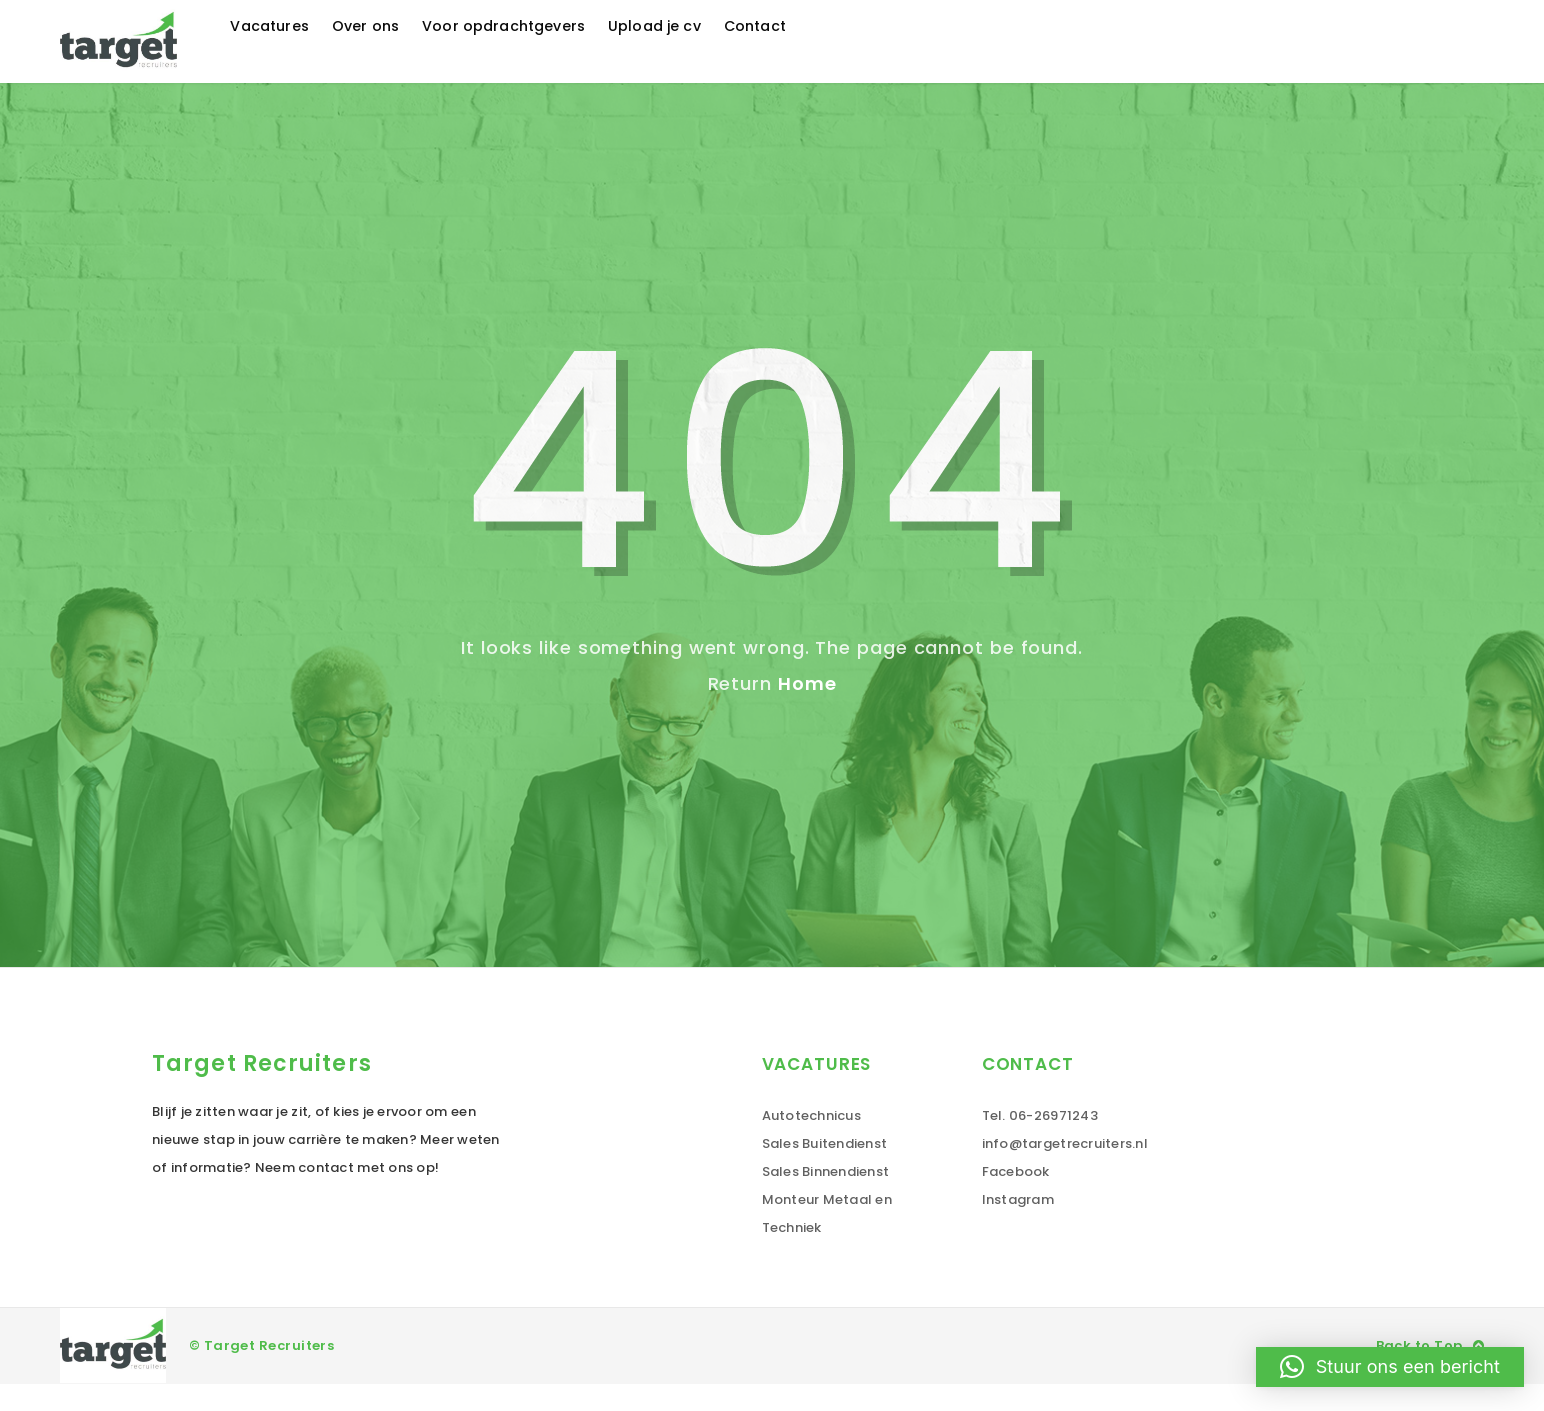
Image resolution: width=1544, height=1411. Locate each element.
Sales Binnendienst (826, 1198)
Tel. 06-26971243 (1040, 1142)
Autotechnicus (811, 1142)
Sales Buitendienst (825, 1170)
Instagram (1018, 1226)
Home (807, 710)
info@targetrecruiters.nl (1065, 1170)
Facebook (1016, 1198)
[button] (1390, 1367)
